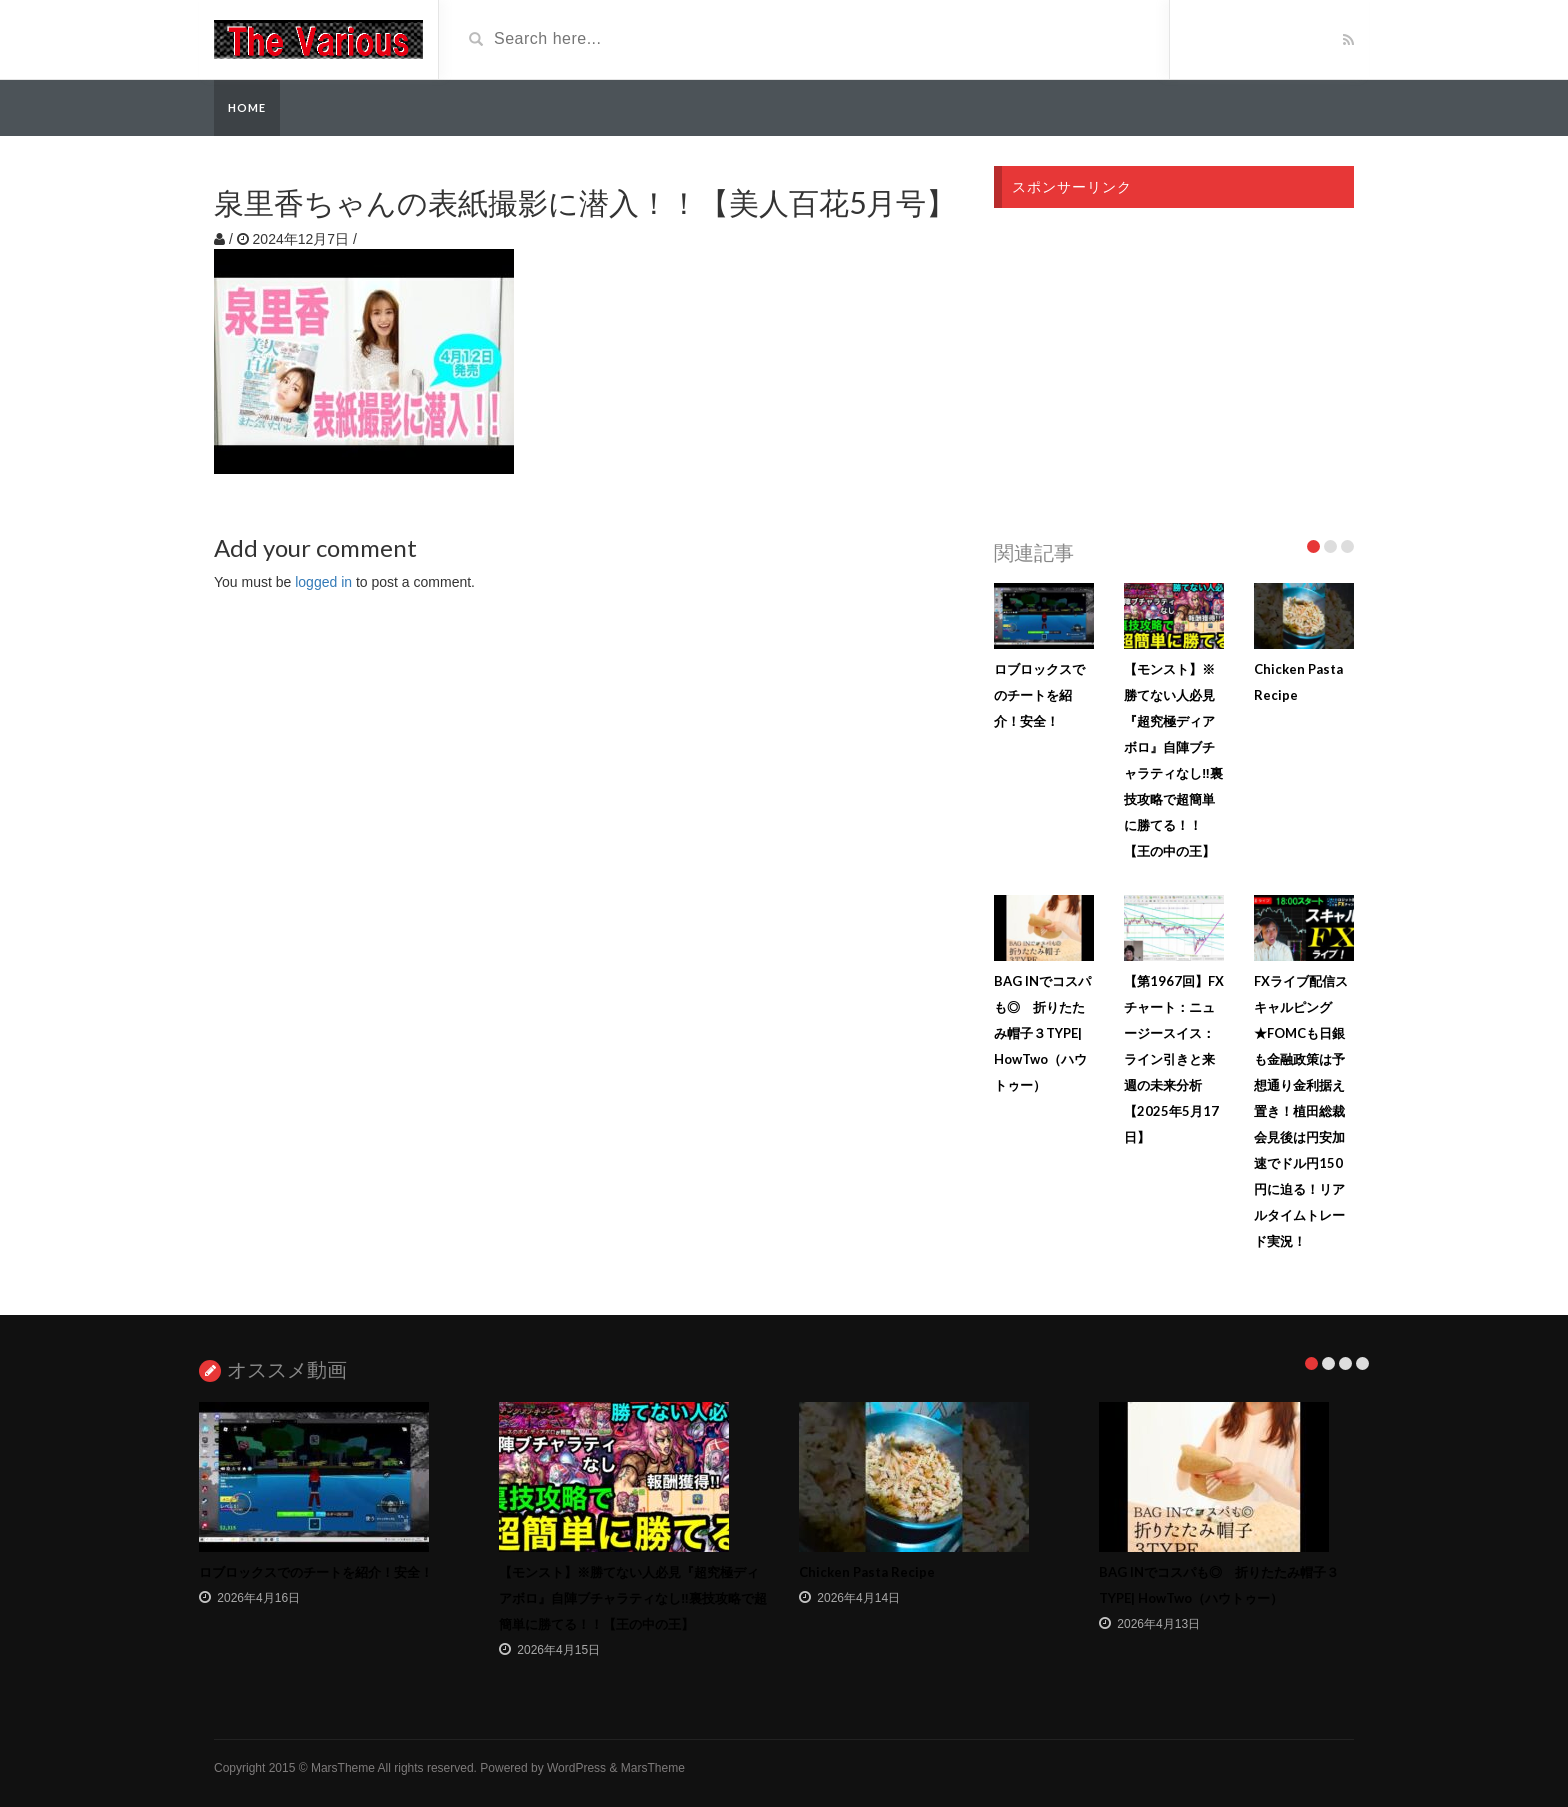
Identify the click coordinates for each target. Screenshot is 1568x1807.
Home (247, 107)
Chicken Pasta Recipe (867, 1572)
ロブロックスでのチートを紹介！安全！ (1039, 695)
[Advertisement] (1174, 368)
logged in (323, 582)
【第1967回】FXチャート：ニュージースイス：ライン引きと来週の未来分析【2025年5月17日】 (1174, 1059)
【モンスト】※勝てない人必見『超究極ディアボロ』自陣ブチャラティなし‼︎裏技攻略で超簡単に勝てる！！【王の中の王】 (633, 1598)
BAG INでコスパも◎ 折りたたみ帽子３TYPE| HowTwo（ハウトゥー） (1042, 1033)
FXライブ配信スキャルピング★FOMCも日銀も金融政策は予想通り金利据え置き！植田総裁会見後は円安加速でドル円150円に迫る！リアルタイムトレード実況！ (1301, 1111)
